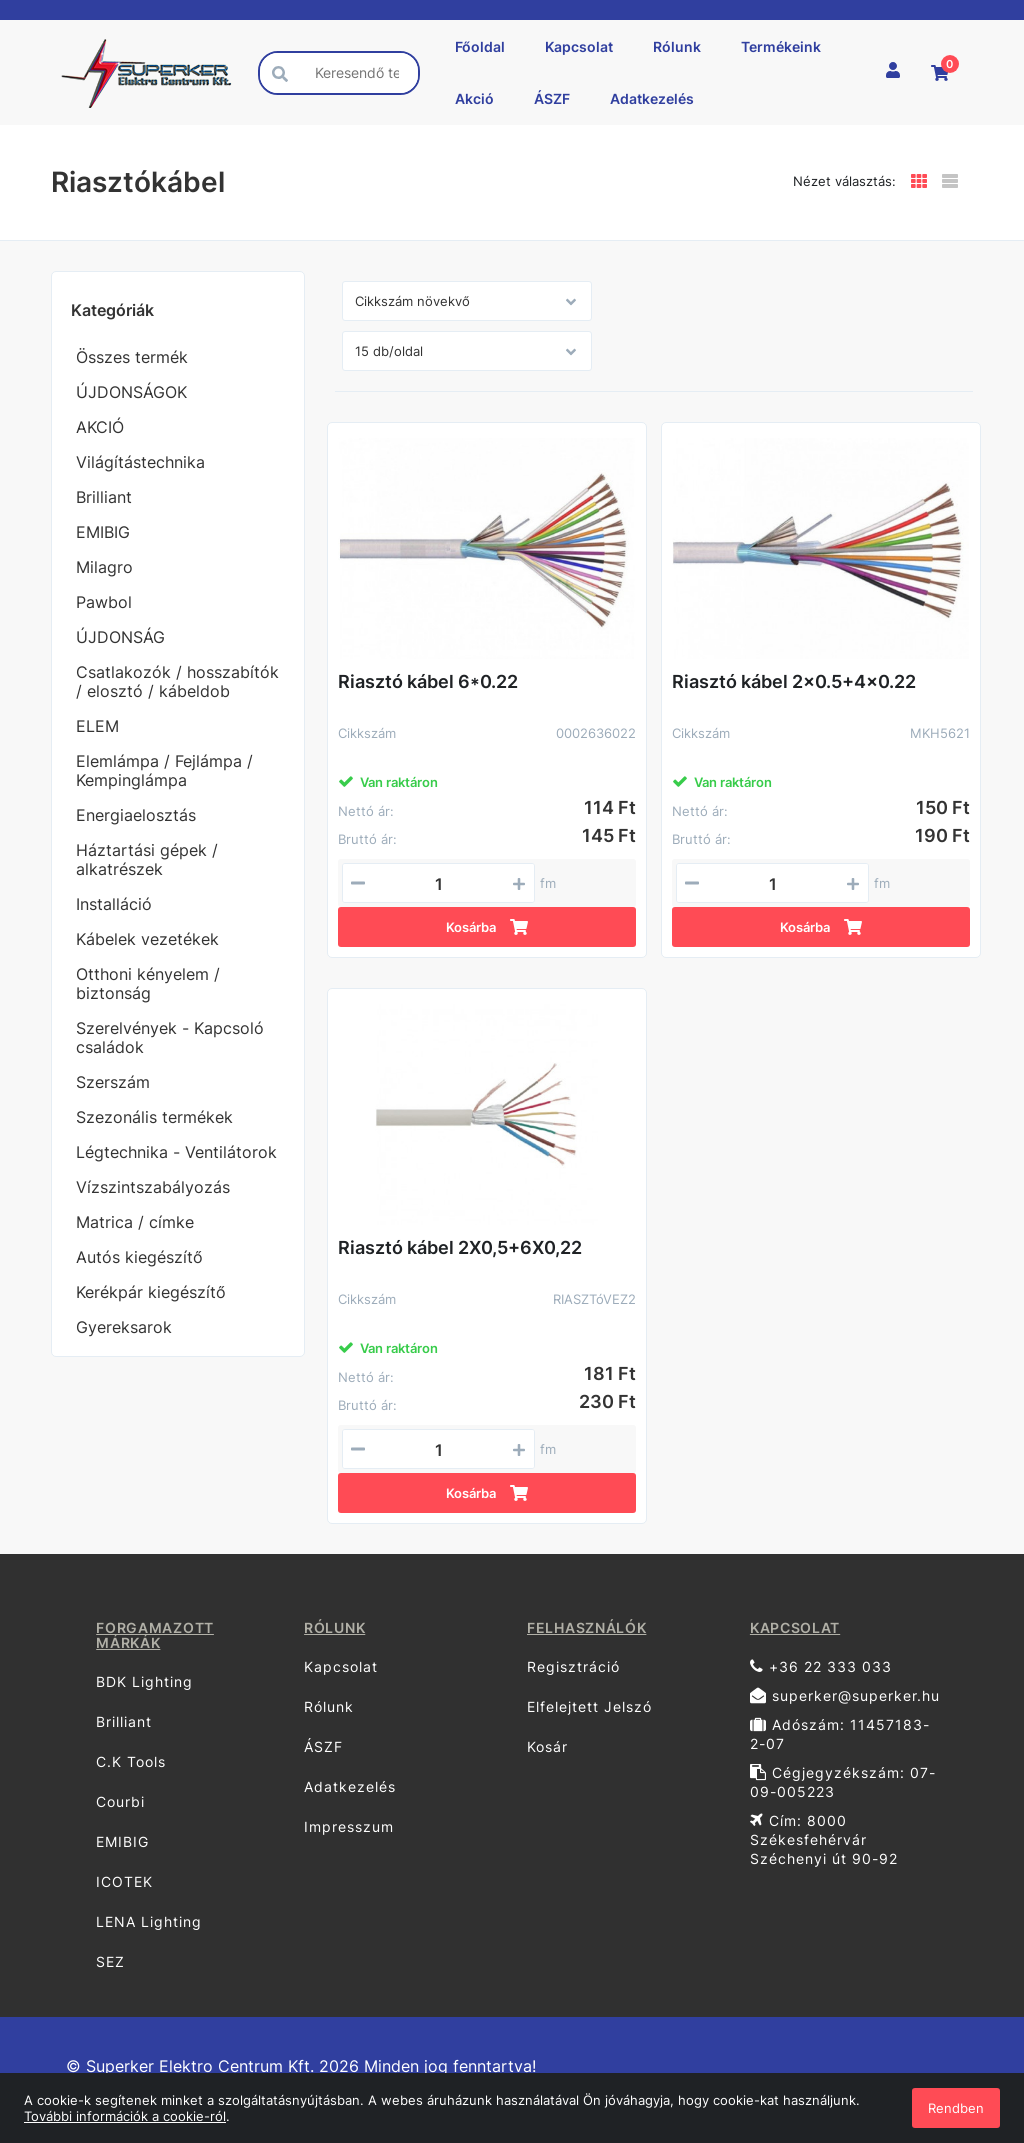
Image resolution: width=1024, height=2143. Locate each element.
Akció (474, 98)
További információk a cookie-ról (125, 2116)
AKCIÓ (100, 427)
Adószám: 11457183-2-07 (840, 1734)
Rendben (956, 2108)
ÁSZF (552, 98)
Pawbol (104, 602)
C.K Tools (131, 1761)
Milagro (104, 567)
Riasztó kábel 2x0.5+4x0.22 (794, 681)
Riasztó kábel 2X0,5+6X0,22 (460, 1247)
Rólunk (677, 46)
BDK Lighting (144, 1681)
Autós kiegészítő (139, 1257)
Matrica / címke (135, 1222)
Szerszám (113, 1082)
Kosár (547, 1746)
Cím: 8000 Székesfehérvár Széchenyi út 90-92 (824, 1839)
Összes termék (132, 357)
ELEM (97, 726)
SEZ (110, 1961)
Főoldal (480, 46)
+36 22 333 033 (821, 1666)
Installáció (114, 904)
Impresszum (349, 1826)
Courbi (120, 1801)
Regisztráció (573, 1666)
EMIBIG (103, 532)
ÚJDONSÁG (120, 637)
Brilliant (104, 497)
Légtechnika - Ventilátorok (176, 1152)
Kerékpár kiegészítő (151, 1292)
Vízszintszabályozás (153, 1187)
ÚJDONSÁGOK (131, 392)
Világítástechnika (140, 462)
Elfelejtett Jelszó (589, 1706)
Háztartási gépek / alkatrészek (147, 859)
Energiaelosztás (136, 815)
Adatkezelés (652, 98)
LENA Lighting (149, 1921)
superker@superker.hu (845, 1695)
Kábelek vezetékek (147, 939)
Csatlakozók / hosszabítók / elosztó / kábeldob (177, 681)
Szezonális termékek (154, 1117)
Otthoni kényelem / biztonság (148, 983)
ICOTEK (124, 1881)
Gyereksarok (124, 1327)
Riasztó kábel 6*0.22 (428, 681)
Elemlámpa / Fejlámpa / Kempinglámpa (164, 770)
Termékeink (781, 46)
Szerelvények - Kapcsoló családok (170, 1037)
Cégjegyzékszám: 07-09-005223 (843, 1782)
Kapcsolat (579, 46)
